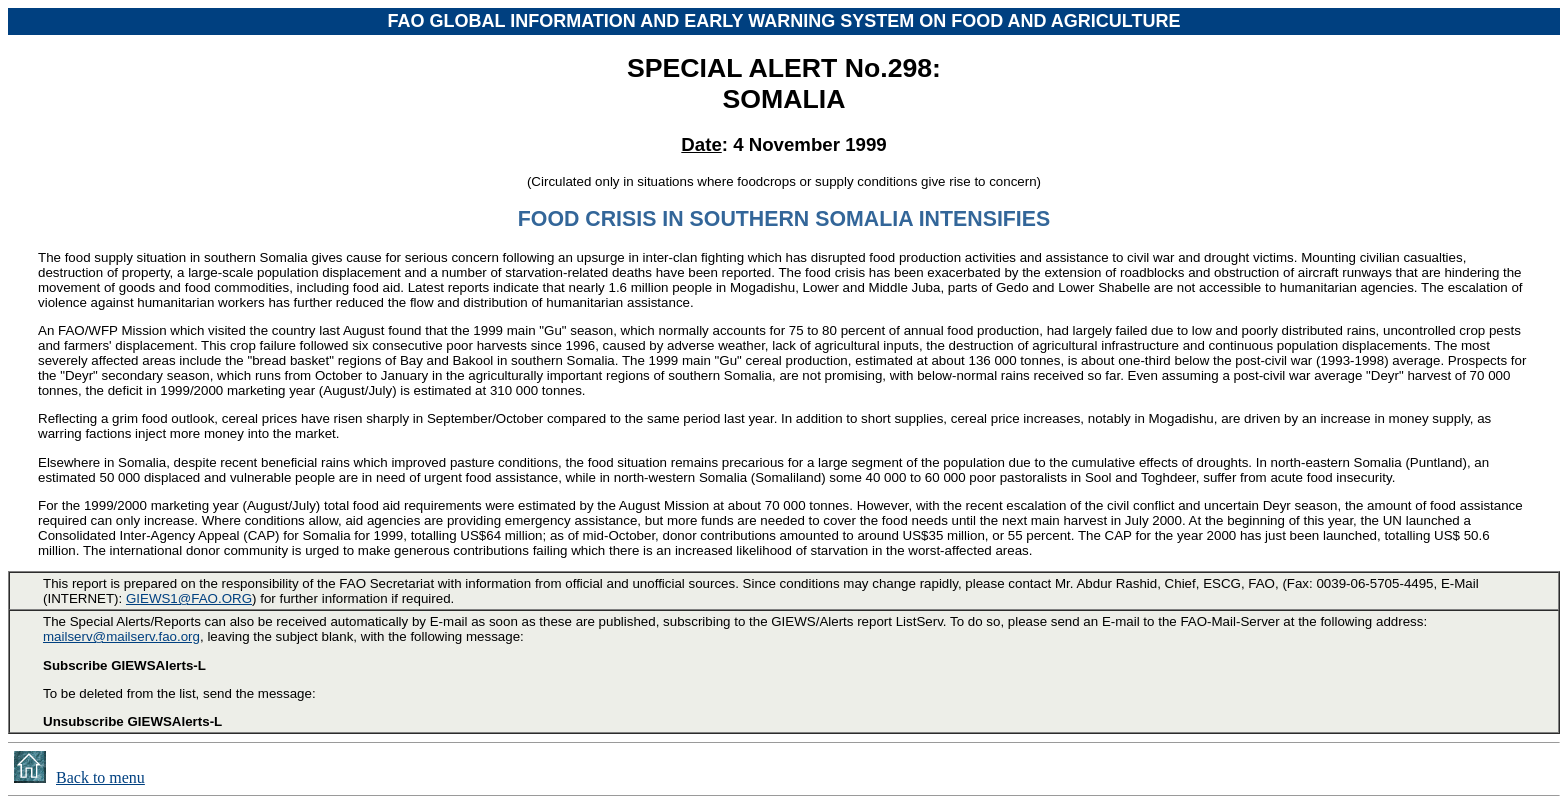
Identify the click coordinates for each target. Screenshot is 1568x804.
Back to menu (100, 777)
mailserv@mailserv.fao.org (121, 636)
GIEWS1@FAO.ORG (189, 598)
